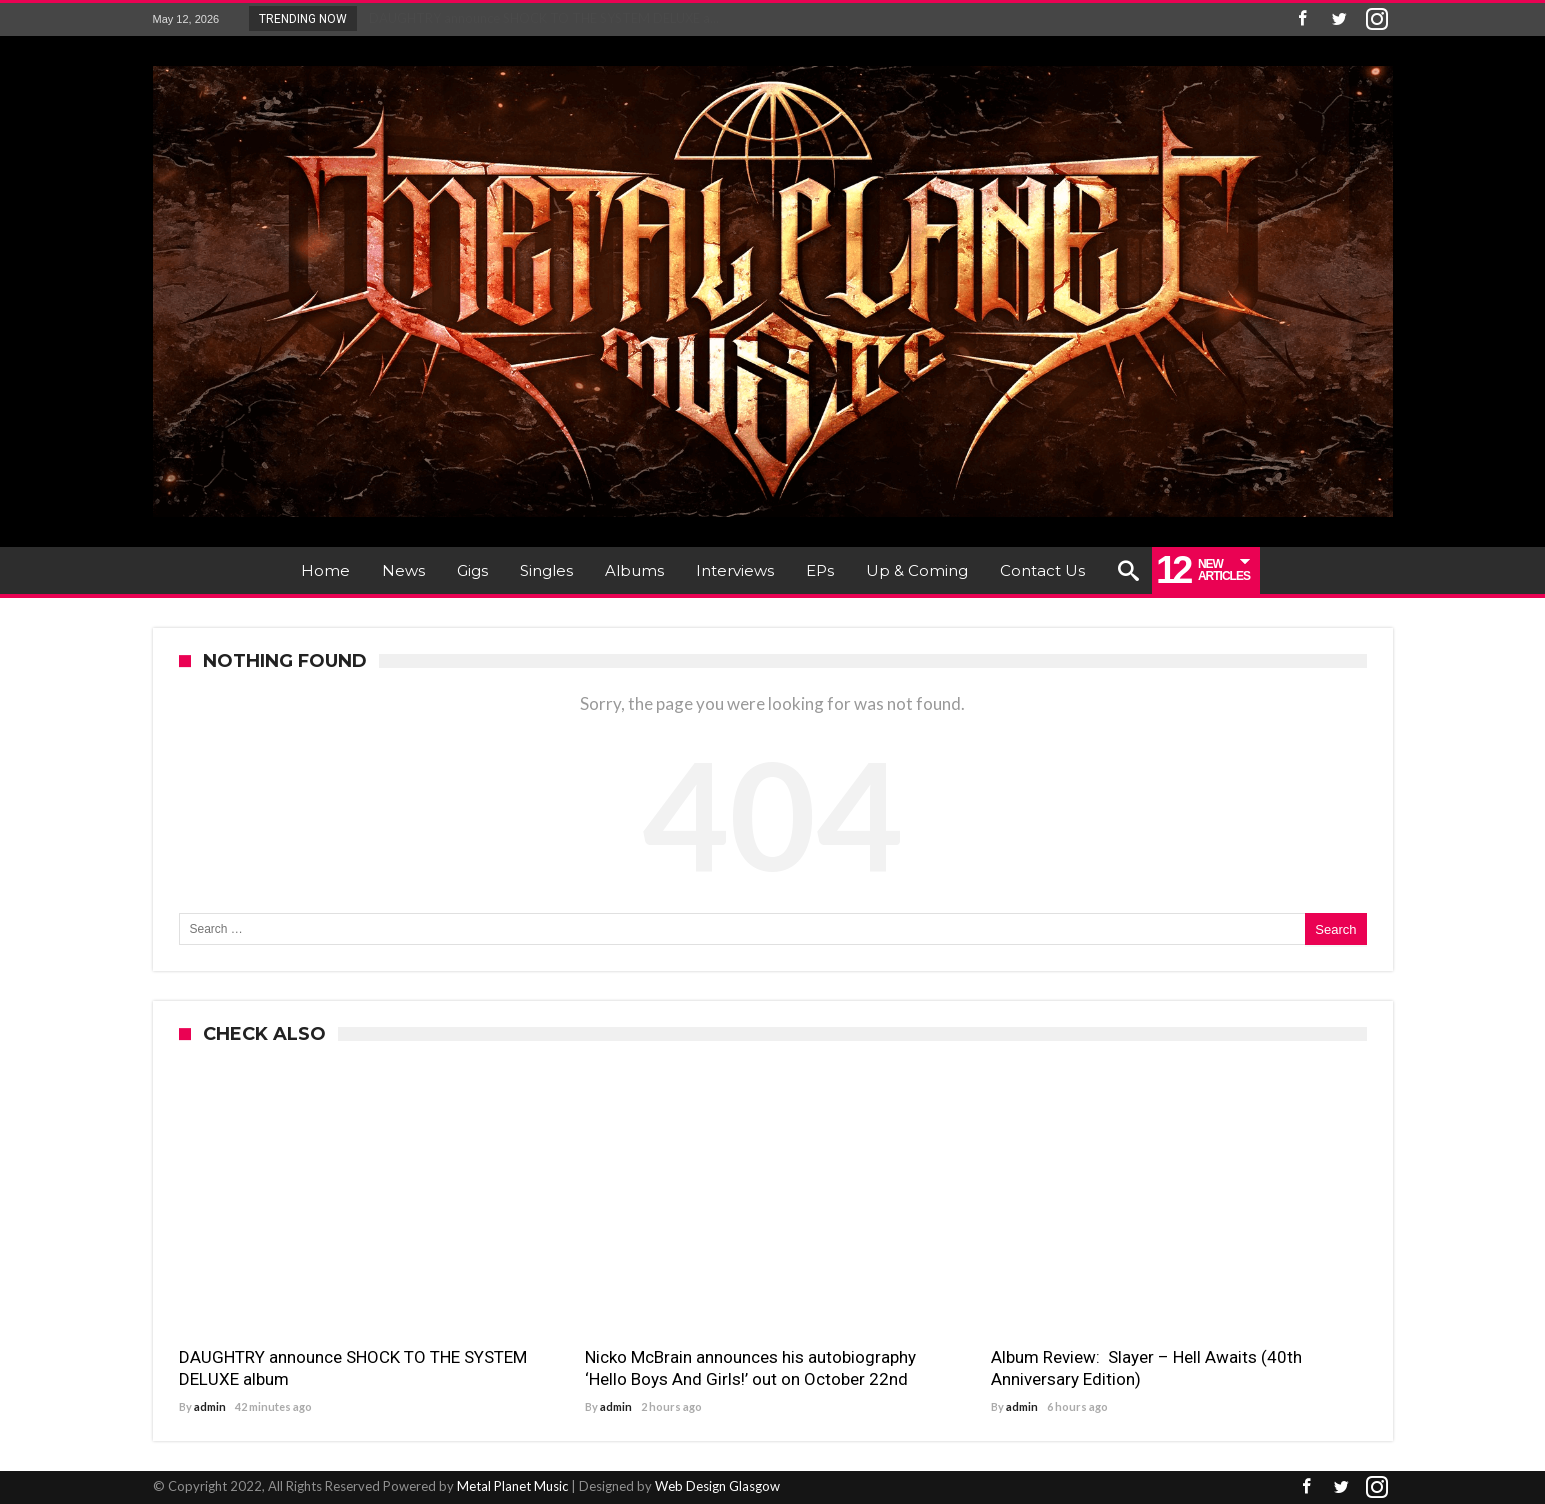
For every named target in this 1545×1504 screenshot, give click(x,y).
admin (210, 1406)
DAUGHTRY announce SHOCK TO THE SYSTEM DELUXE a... (539, 18)
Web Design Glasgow (717, 1486)
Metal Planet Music (512, 1486)
